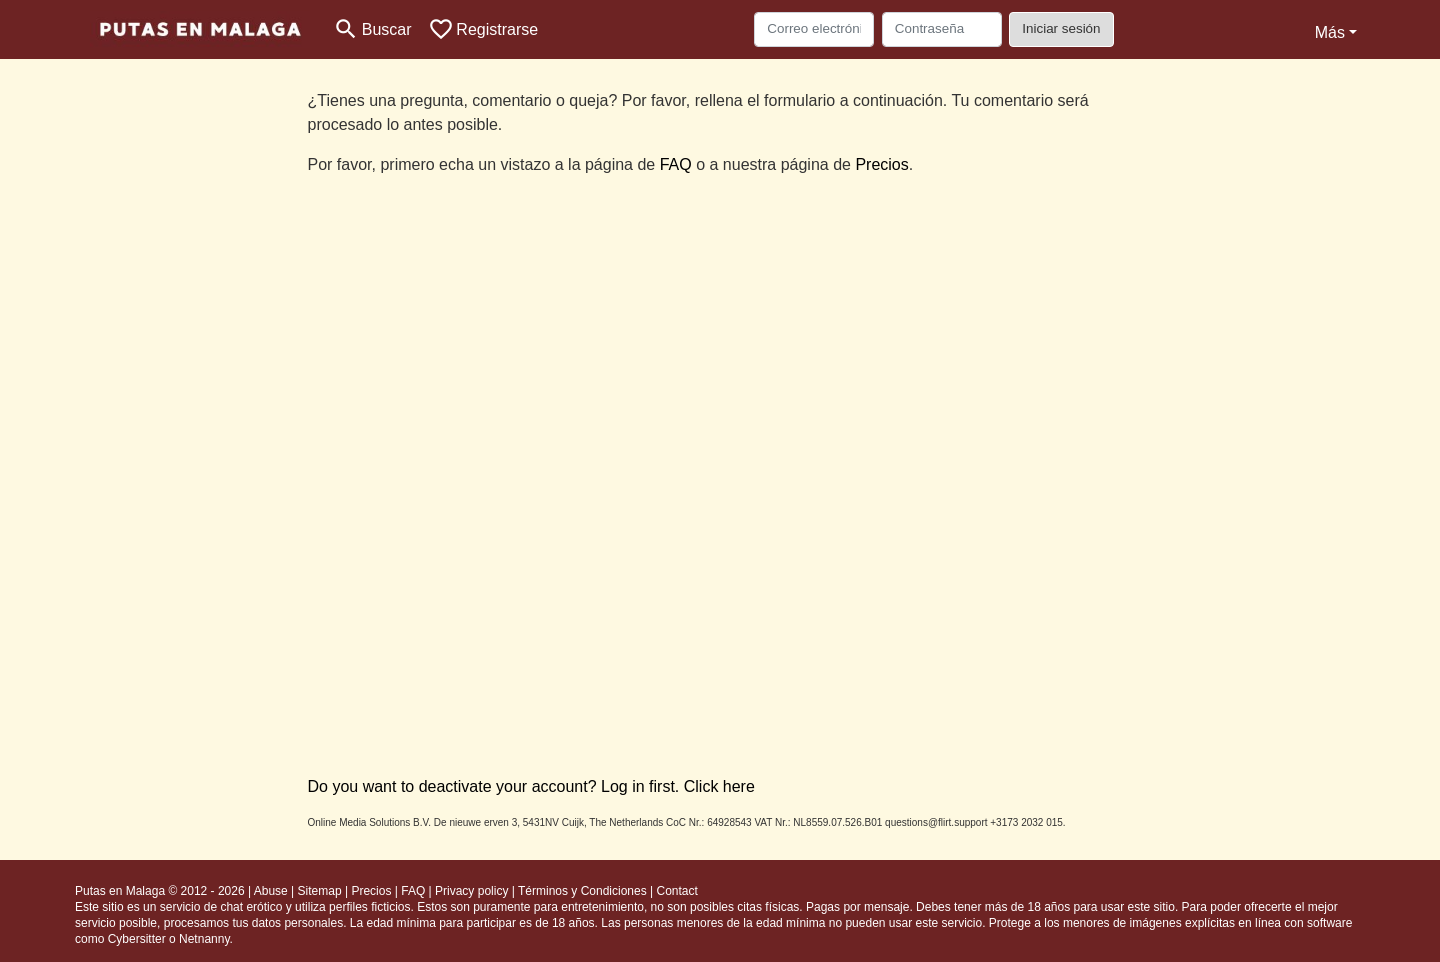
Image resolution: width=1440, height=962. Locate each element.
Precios (881, 164)
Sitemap (320, 891)
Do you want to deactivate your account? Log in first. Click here (531, 786)
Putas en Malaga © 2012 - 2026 (160, 891)
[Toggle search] (372, 29)
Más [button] (1330, 32)
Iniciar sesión (1061, 28)
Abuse (271, 891)
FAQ (676, 164)
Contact (676, 891)
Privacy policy (471, 891)
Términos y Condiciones (582, 891)
